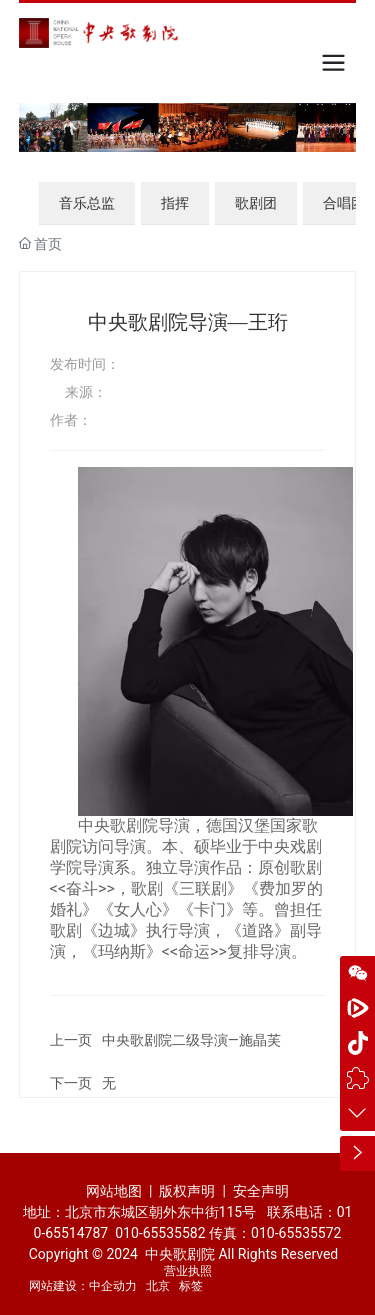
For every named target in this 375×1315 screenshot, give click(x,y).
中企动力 (113, 1286)
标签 (191, 1286)
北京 (158, 1286)
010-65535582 (160, 1233)
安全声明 (261, 1191)
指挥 (175, 203)
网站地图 (114, 1191)
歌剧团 (256, 203)
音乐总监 (87, 203)
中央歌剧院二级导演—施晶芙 (191, 1040)
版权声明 (188, 1191)
